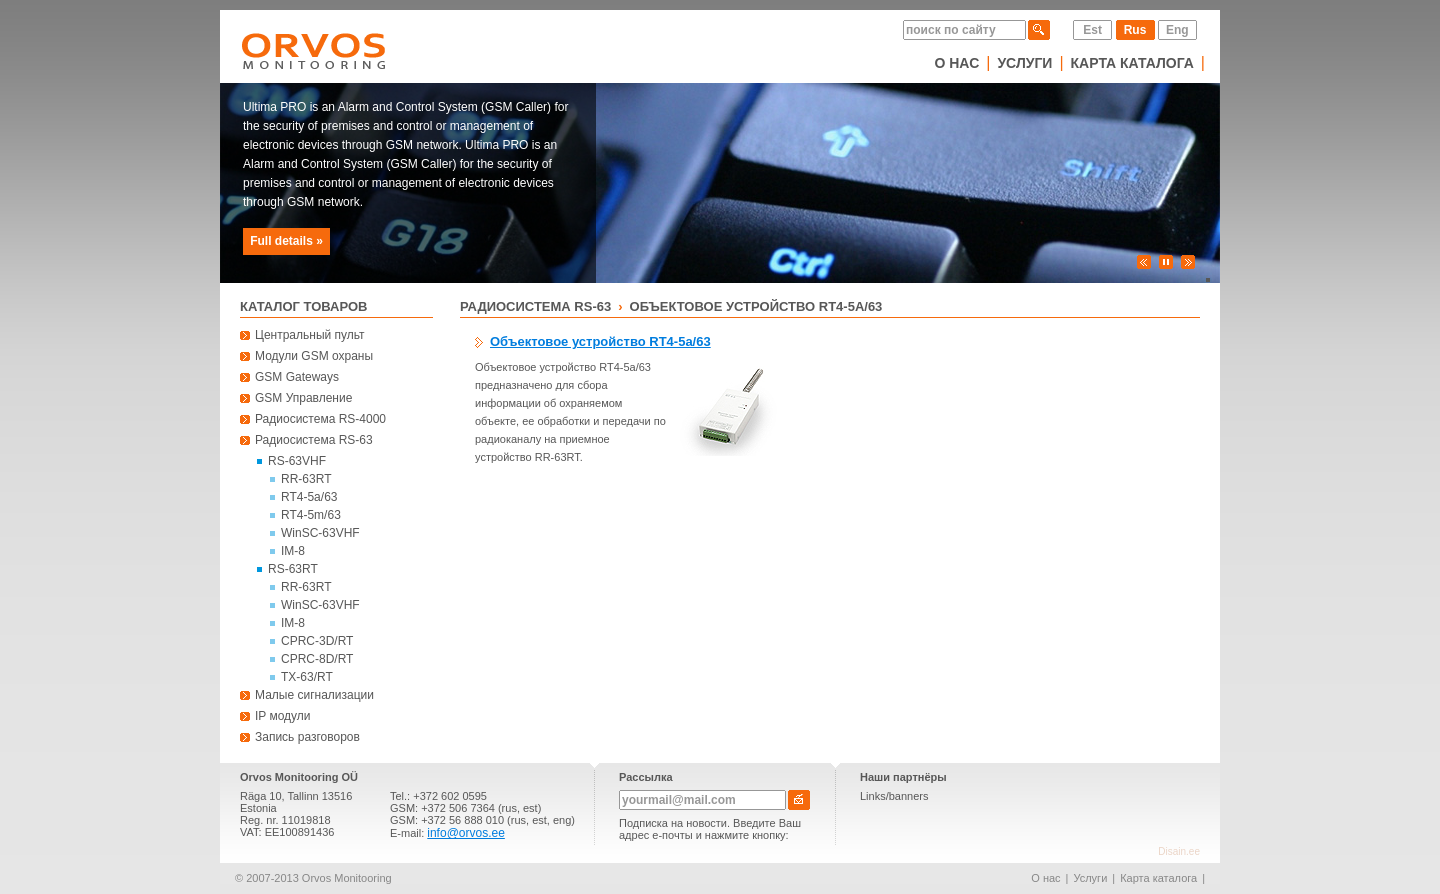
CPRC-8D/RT (317, 659)
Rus (1135, 30)
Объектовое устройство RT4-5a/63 (756, 306)
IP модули (283, 716)
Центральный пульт (310, 335)
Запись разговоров (307, 737)
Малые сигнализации (314, 695)
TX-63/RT (307, 677)
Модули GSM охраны (314, 356)
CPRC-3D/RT (317, 641)
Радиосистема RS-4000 (320, 419)
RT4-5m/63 (311, 515)
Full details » (286, 241)
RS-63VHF (297, 461)
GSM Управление (303, 398)
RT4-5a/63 (309, 497)
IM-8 (293, 551)
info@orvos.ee (466, 833)
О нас (956, 63)
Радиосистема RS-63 (314, 440)
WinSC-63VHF (320, 533)
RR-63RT (306, 479)
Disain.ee (1179, 851)
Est (1092, 30)
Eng (1177, 30)
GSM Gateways (297, 377)
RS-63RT (293, 569)
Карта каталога (1132, 63)
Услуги (1024, 63)
